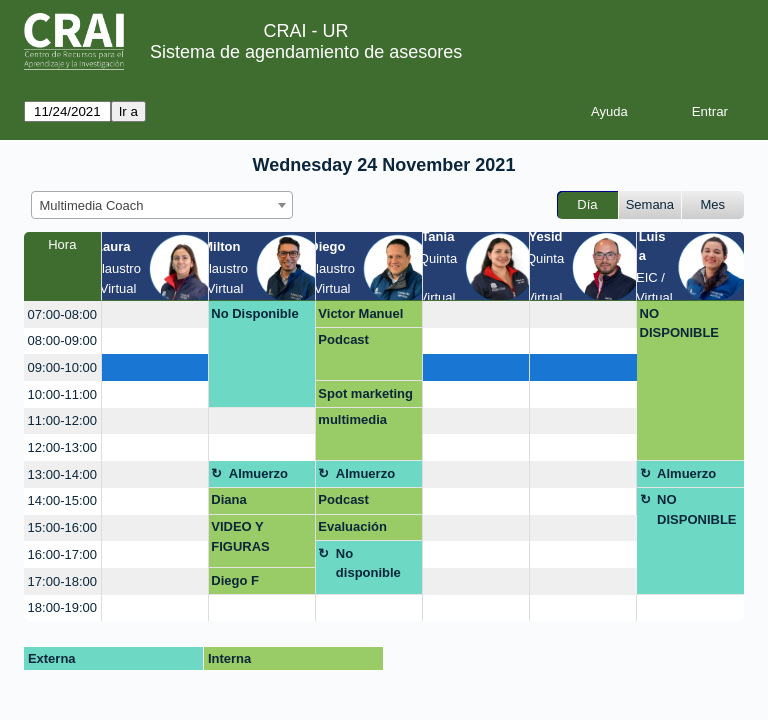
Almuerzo (258, 473)
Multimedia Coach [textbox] (92, 205)
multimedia (352, 419)
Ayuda (609, 111)
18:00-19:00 (62, 607)
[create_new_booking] (155, 314)
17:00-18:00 (62, 581)
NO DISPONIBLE (679, 323)
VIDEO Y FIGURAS (240, 536)
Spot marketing (365, 393)
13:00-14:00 (62, 474)
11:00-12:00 (62, 420)
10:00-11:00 (62, 394)
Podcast (343, 339)
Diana (228, 499)
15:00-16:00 (62, 527)
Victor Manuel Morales (360, 317)
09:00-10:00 (62, 367)
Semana (650, 204)
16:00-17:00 (62, 554)
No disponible (368, 563)
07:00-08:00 (62, 314)
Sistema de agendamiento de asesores (306, 52)
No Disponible (254, 313)
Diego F (235, 580)
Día (587, 204)
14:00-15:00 (62, 500)
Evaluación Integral (352, 530)
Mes (713, 204)
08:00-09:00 (62, 340)
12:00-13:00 (62, 447)
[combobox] (162, 205)
